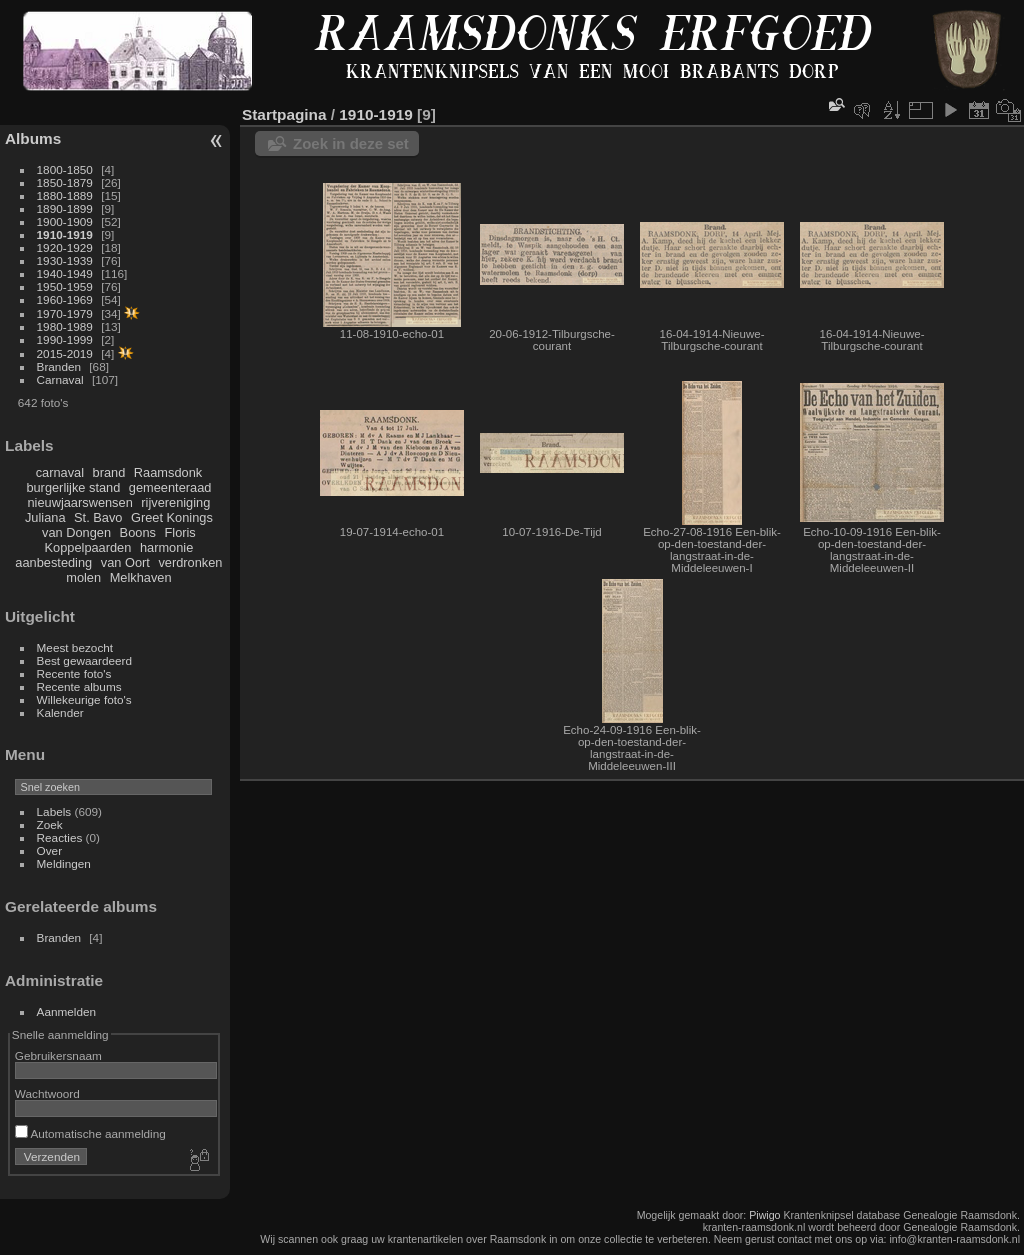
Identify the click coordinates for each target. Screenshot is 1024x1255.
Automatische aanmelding (90, 1133)
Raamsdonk (168, 472)
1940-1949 (65, 273)
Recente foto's (74, 673)
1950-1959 (65, 286)
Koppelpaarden (88, 547)
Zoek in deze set (351, 143)
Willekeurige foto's (84, 699)
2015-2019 (65, 353)
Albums (33, 138)
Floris (179, 532)
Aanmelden (67, 1011)
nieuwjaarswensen (79, 502)
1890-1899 (65, 208)
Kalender (60, 712)
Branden (59, 366)
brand (109, 472)
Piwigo (764, 1215)
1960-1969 (65, 299)
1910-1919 (65, 234)
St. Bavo (98, 517)
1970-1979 (65, 313)
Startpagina (284, 114)
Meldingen (64, 863)
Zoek (50, 824)
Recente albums (79, 686)
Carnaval (60, 379)
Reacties (60, 837)
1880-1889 (65, 195)
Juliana (45, 517)
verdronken (190, 562)
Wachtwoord (47, 1093)
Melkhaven (141, 577)
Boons (138, 532)
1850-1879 (65, 182)
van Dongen (76, 532)
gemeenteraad (170, 487)
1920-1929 (65, 247)
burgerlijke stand (73, 487)
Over (50, 850)
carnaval (60, 472)
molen (83, 577)
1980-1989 (65, 326)
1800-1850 (65, 169)
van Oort (125, 562)
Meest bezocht (75, 647)
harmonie (166, 547)
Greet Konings (172, 517)
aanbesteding (53, 562)
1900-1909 (65, 221)
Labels (54, 811)
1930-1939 (65, 260)
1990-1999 (65, 339)
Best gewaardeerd (85, 660)
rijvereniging (175, 502)
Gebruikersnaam (58, 1055)
